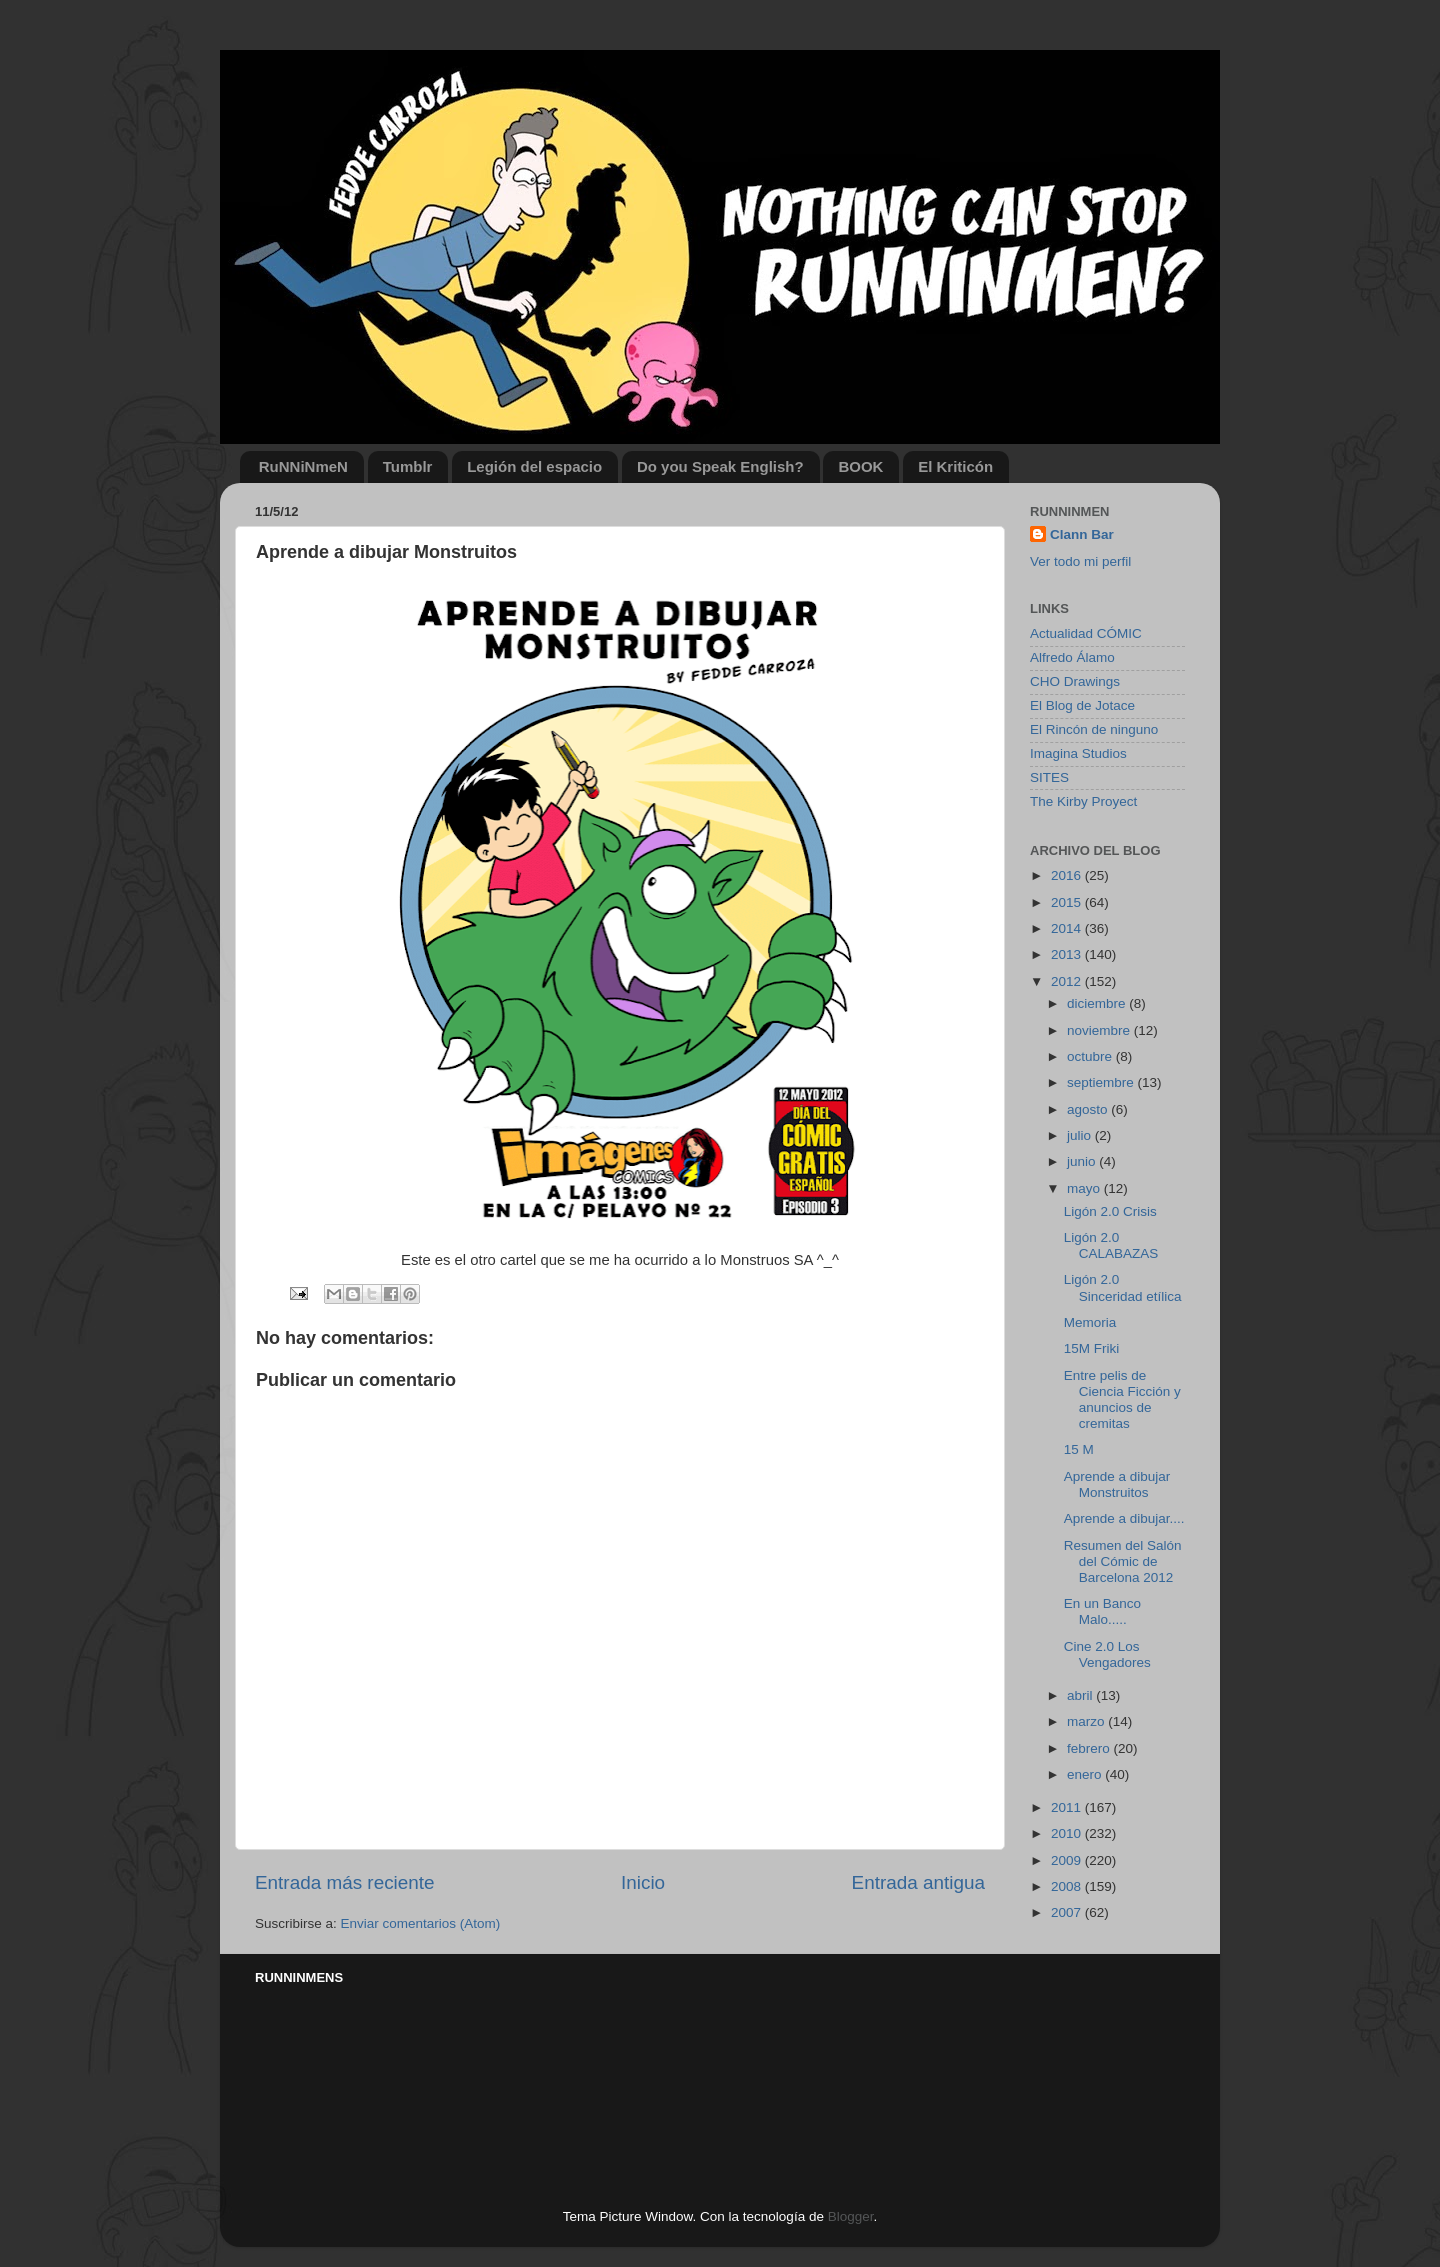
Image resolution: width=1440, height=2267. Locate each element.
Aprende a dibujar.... (1124, 1518)
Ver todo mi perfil (1080, 561)
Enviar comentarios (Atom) (421, 1923)
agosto (1089, 1109)
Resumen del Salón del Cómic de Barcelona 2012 (1123, 1561)
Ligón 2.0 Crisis (1110, 1211)
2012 (1068, 981)
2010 (1068, 1833)
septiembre (1102, 1082)
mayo (1085, 1188)
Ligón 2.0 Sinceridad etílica (1123, 1287)
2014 (1068, 928)
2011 (1068, 1807)
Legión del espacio (534, 466)
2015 (1068, 902)
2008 (1068, 1886)
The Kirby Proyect (1083, 801)
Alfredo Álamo (1072, 657)
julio (1081, 1135)
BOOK (860, 466)
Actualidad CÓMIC (1086, 633)
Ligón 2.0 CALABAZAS (1111, 1245)
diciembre (1098, 1003)
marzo (1087, 1721)
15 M (1079, 1449)
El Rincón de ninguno (1094, 729)
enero (1086, 1774)
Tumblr (408, 466)
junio (1083, 1161)
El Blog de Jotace (1082, 705)
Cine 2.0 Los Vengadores (1107, 1654)
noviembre (1100, 1030)
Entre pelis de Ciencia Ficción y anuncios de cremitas (1122, 1400)
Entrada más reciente (345, 1882)
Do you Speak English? (720, 466)
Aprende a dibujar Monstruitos (1117, 1484)
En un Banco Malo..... (1102, 1611)
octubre (1091, 1056)
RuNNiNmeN (303, 466)
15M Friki (1092, 1348)
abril (1081, 1695)
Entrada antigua (918, 1882)
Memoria (1090, 1322)
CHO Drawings (1075, 681)
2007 (1068, 1912)
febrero (1090, 1748)
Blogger (851, 2216)
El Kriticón (955, 466)
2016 (1068, 875)
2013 (1068, 954)
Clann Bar (1082, 534)
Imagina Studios (1078, 753)
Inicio (643, 1882)
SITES (1049, 777)
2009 (1068, 1860)
